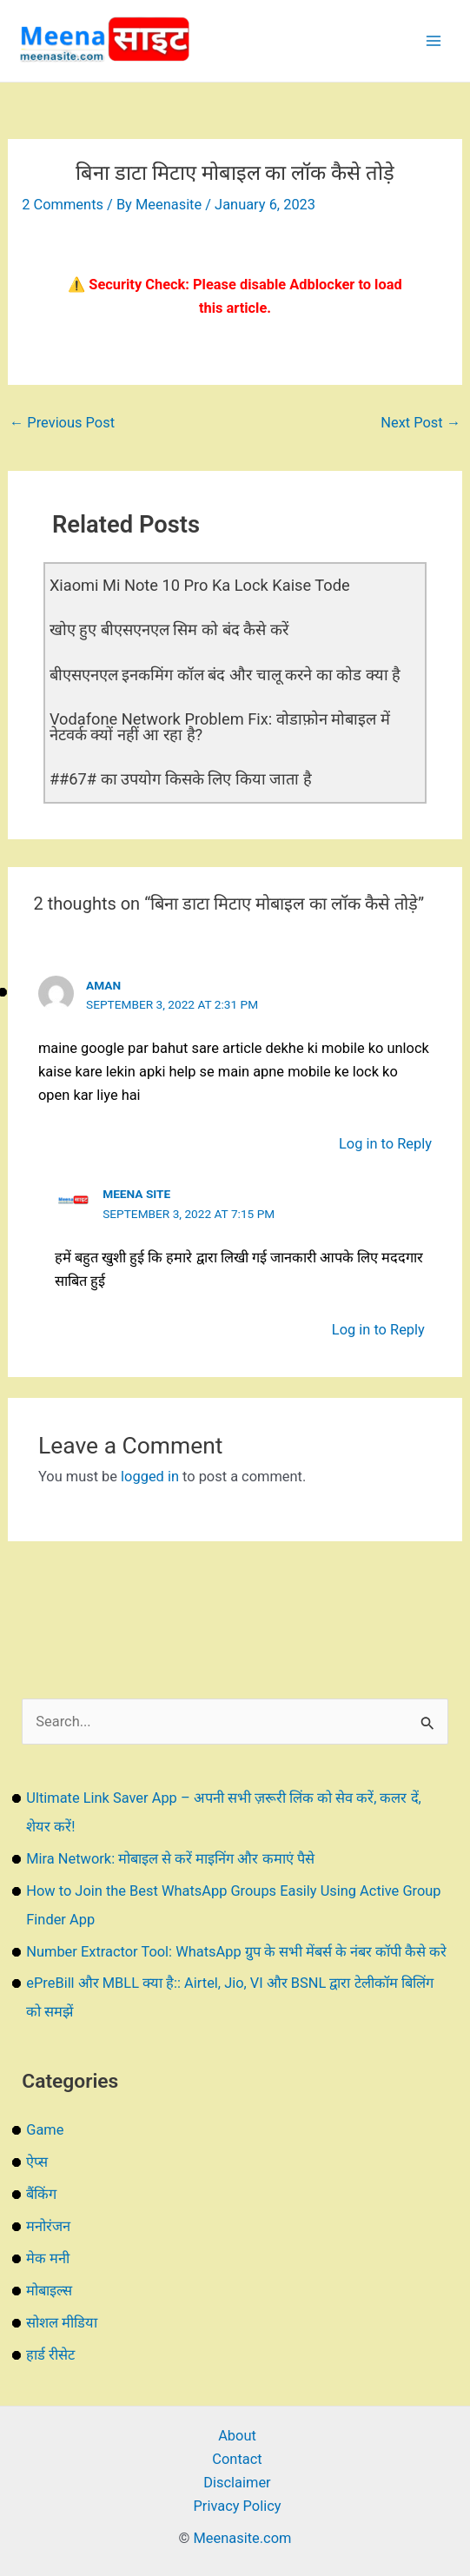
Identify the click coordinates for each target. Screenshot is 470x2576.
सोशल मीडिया (61, 2322)
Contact (236, 2459)
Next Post (420, 422)
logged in (150, 1476)
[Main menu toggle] (433, 41)
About (237, 2435)
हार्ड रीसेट (50, 2355)
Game (44, 2130)
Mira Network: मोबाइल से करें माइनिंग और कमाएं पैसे (170, 1859)
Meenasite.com (243, 2538)
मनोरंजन (48, 2226)
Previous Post (62, 422)
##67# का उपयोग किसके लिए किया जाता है (181, 779)
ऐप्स (37, 2162)
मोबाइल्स (49, 2290)
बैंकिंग (41, 2194)
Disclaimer (236, 2482)
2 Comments (62, 204)
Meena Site (136, 1194)
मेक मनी (48, 2258)
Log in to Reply (385, 1144)
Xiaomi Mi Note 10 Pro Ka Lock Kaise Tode (200, 585)
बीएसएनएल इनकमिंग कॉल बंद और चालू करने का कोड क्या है (225, 675)
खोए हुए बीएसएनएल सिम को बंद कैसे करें (169, 629)
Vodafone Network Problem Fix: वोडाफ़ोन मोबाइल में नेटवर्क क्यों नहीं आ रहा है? (220, 727)
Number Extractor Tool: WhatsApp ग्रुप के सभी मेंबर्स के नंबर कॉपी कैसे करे (236, 1952)
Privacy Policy (237, 2506)
